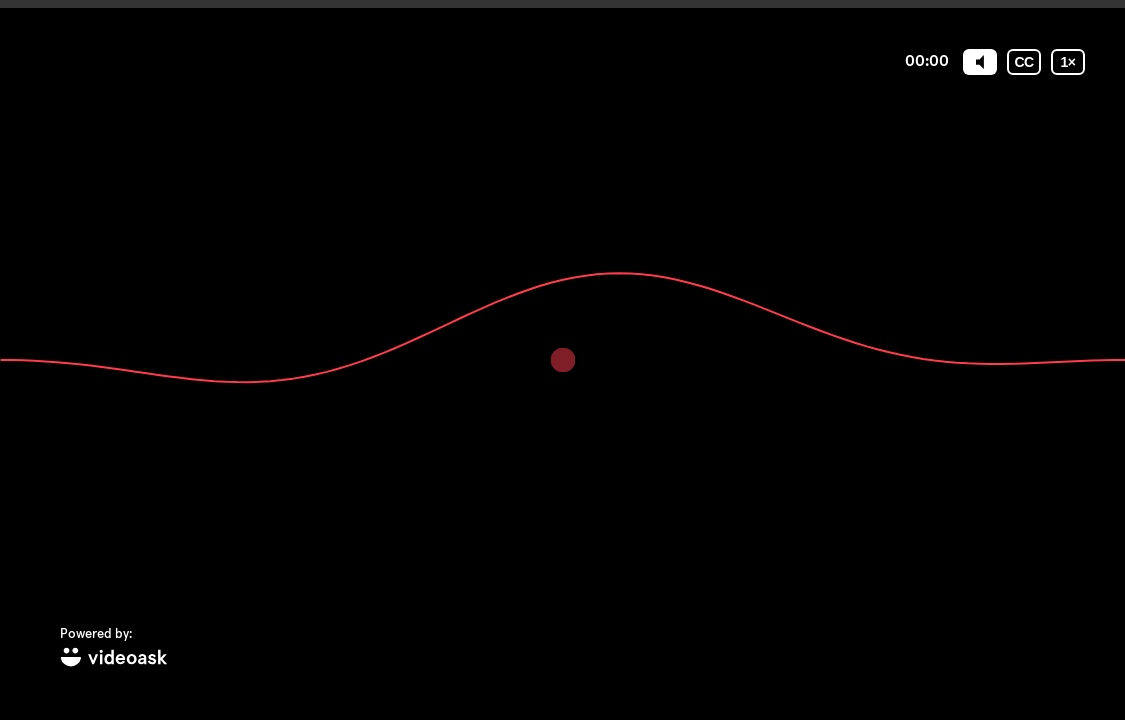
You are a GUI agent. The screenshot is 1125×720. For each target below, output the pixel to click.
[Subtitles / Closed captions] (1024, 62)
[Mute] (980, 62)
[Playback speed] (1068, 62)
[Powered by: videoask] (114, 648)
